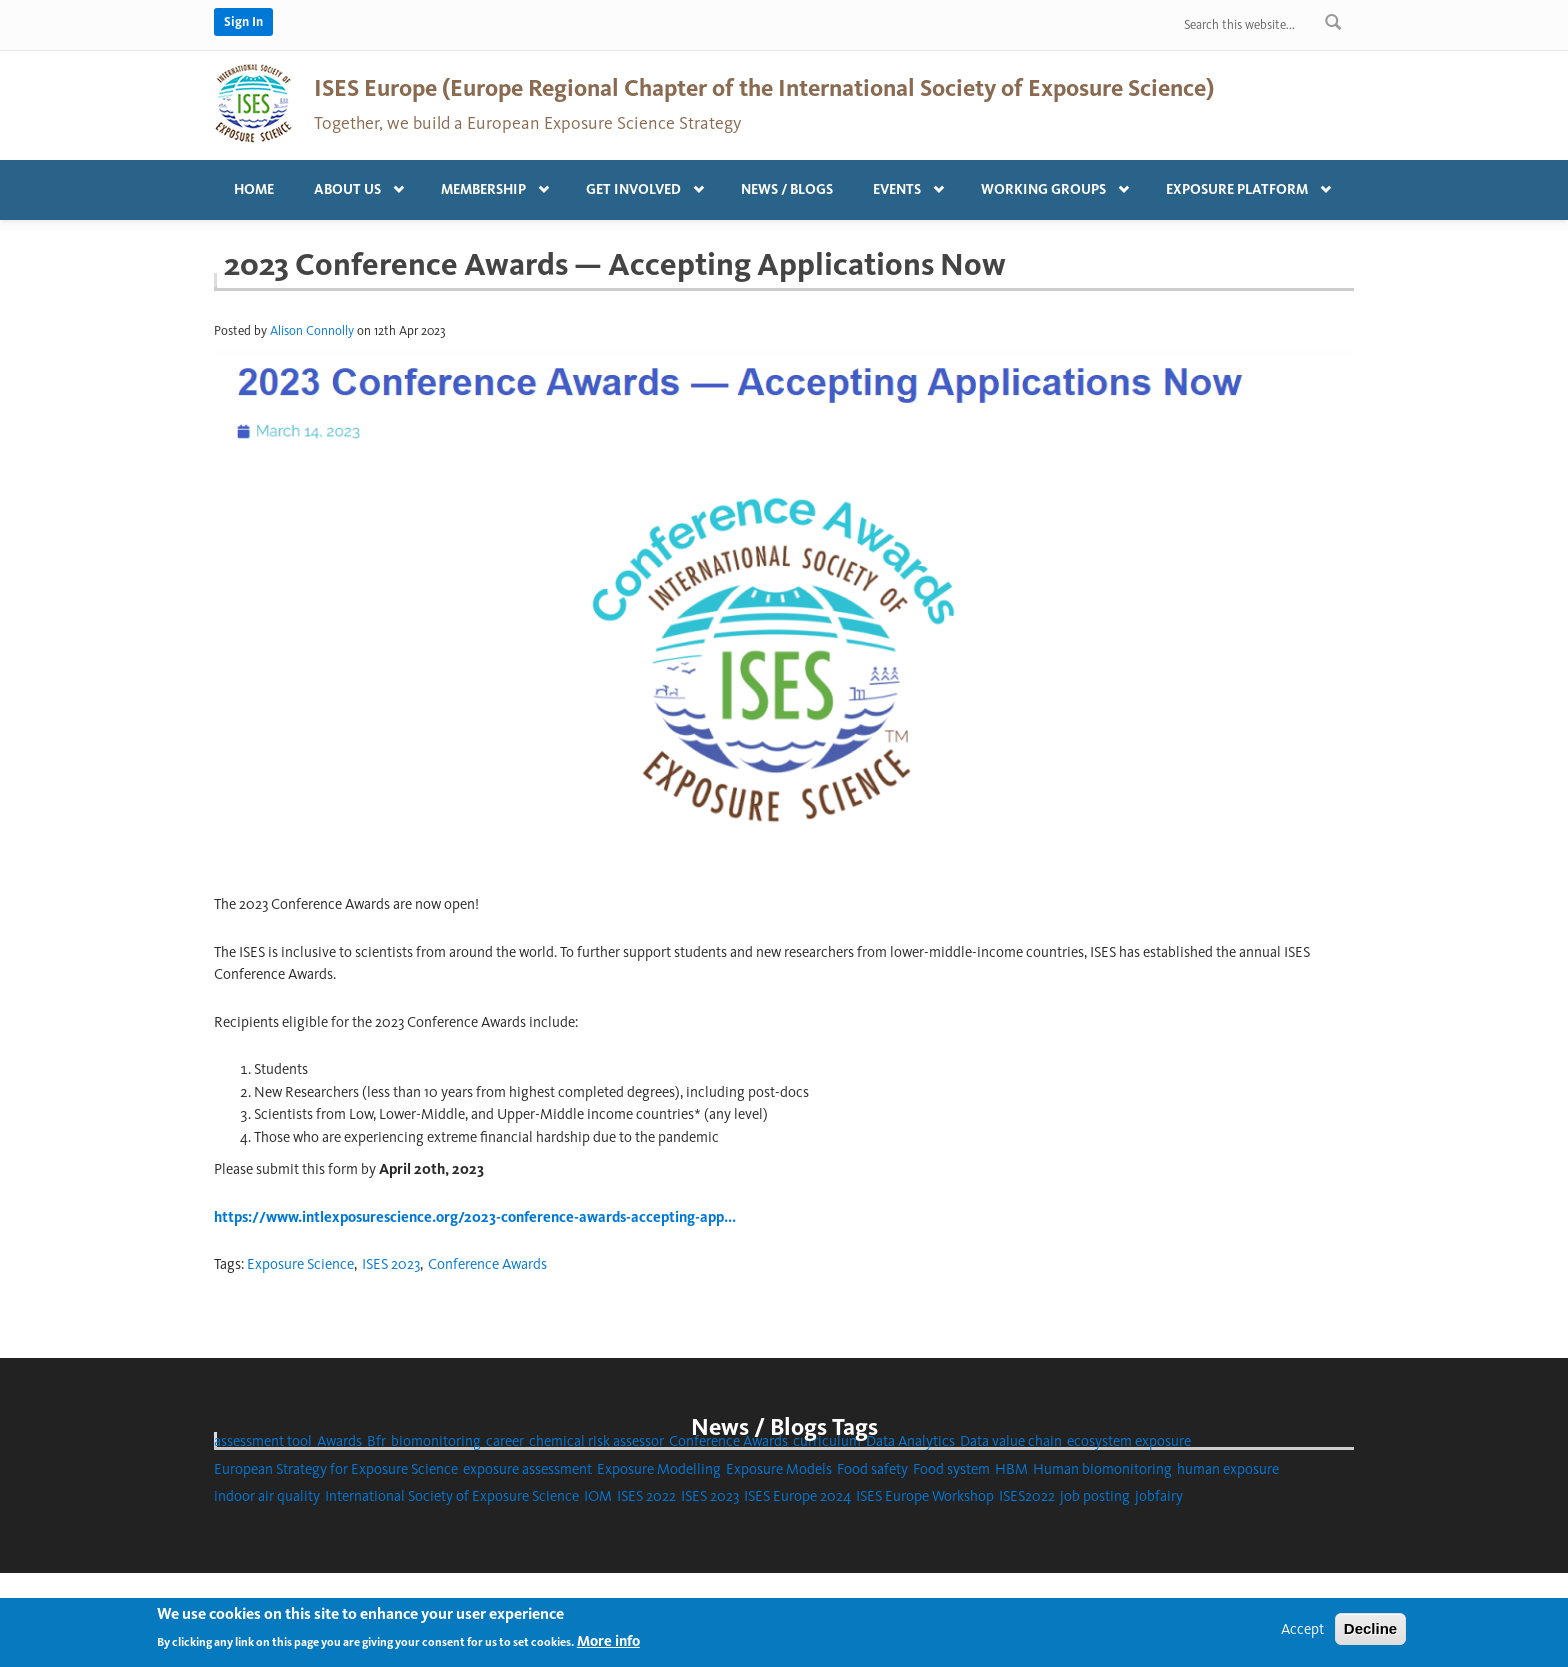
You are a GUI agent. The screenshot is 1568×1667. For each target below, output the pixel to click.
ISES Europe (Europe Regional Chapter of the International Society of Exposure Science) (764, 88)
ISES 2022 (646, 1496)
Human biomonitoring (1102, 1469)
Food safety (872, 1469)
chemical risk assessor (596, 1441)
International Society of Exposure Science (452, 1496)
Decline (1370, 1633)
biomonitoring (436, 1441)
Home (254, 189)
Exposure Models (779, 1469)
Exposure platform (1242, 184)
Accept (1302, 1634)
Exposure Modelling (659, 1469)
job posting (1095, 1496)
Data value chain (1011, 1441)
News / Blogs (787, 189)
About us (352, 184)
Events (902, 184)
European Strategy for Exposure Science (336, 1469)
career (505, 1441)
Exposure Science (300, 1264)
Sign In (243, 21)
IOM (598, 1496)
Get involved (638, 184)
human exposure (1228, 1469)
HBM (1011, 1469)
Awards (339, 1441)
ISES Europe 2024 (797, 1496)
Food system (951, 1469)
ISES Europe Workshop (925, 1496)
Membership (488, 184)
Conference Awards (487, 1264)
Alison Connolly (312, 330)
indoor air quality (267, 1496)
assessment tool (263, 1441)
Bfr (376, 1441)
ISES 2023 (391, 1264)
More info (608, 1647)
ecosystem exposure (1129, 1441)
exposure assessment (527, 1469)
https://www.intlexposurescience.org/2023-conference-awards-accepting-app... (475, 1217)
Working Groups (1048, 184)
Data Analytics (910, 1441)
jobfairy (1159, 1496)
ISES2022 (1027, 1496)
